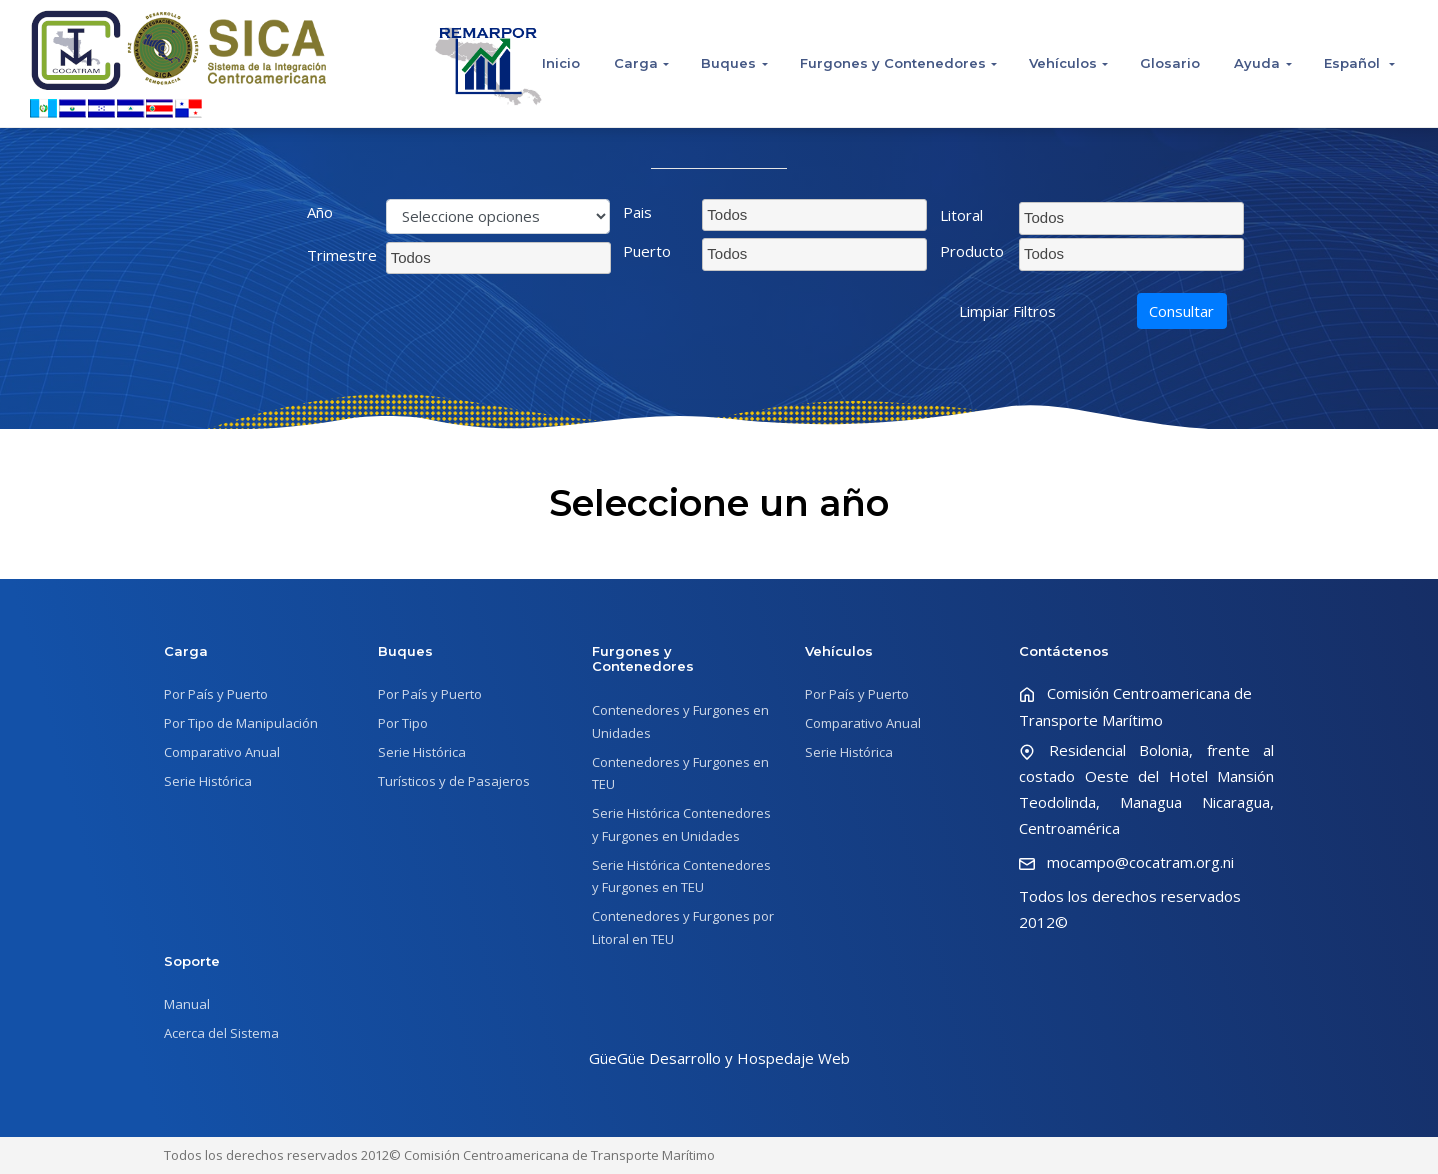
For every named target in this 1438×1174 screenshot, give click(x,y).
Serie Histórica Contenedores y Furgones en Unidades (681, 824)
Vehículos (1063, 63)
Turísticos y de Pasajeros (454, 781)
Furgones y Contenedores (893, 63)
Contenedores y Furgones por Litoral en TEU (683, 927)
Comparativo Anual (222, 752)
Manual (187, 1004)
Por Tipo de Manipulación (241, 723)
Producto (972, 251)
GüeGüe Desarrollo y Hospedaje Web (719, 1058)
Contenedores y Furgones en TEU (680, 773)
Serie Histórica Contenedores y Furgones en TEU (681, 876)
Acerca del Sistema (221, 1033)
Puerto (647, 251)
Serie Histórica (208, 781)
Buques (728, 63)
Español (1354, 63)
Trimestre (339, 255)
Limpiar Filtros (1007, 311)
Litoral (961, 215)
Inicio (561, 63)
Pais (637, 212)
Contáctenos (1064, 651)
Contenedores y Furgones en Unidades (680, 721)
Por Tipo (403, 723)
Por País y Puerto (216, 694)
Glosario (1170, 63)
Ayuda (1257, 63)
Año (320, 212)
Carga (636, 63)
